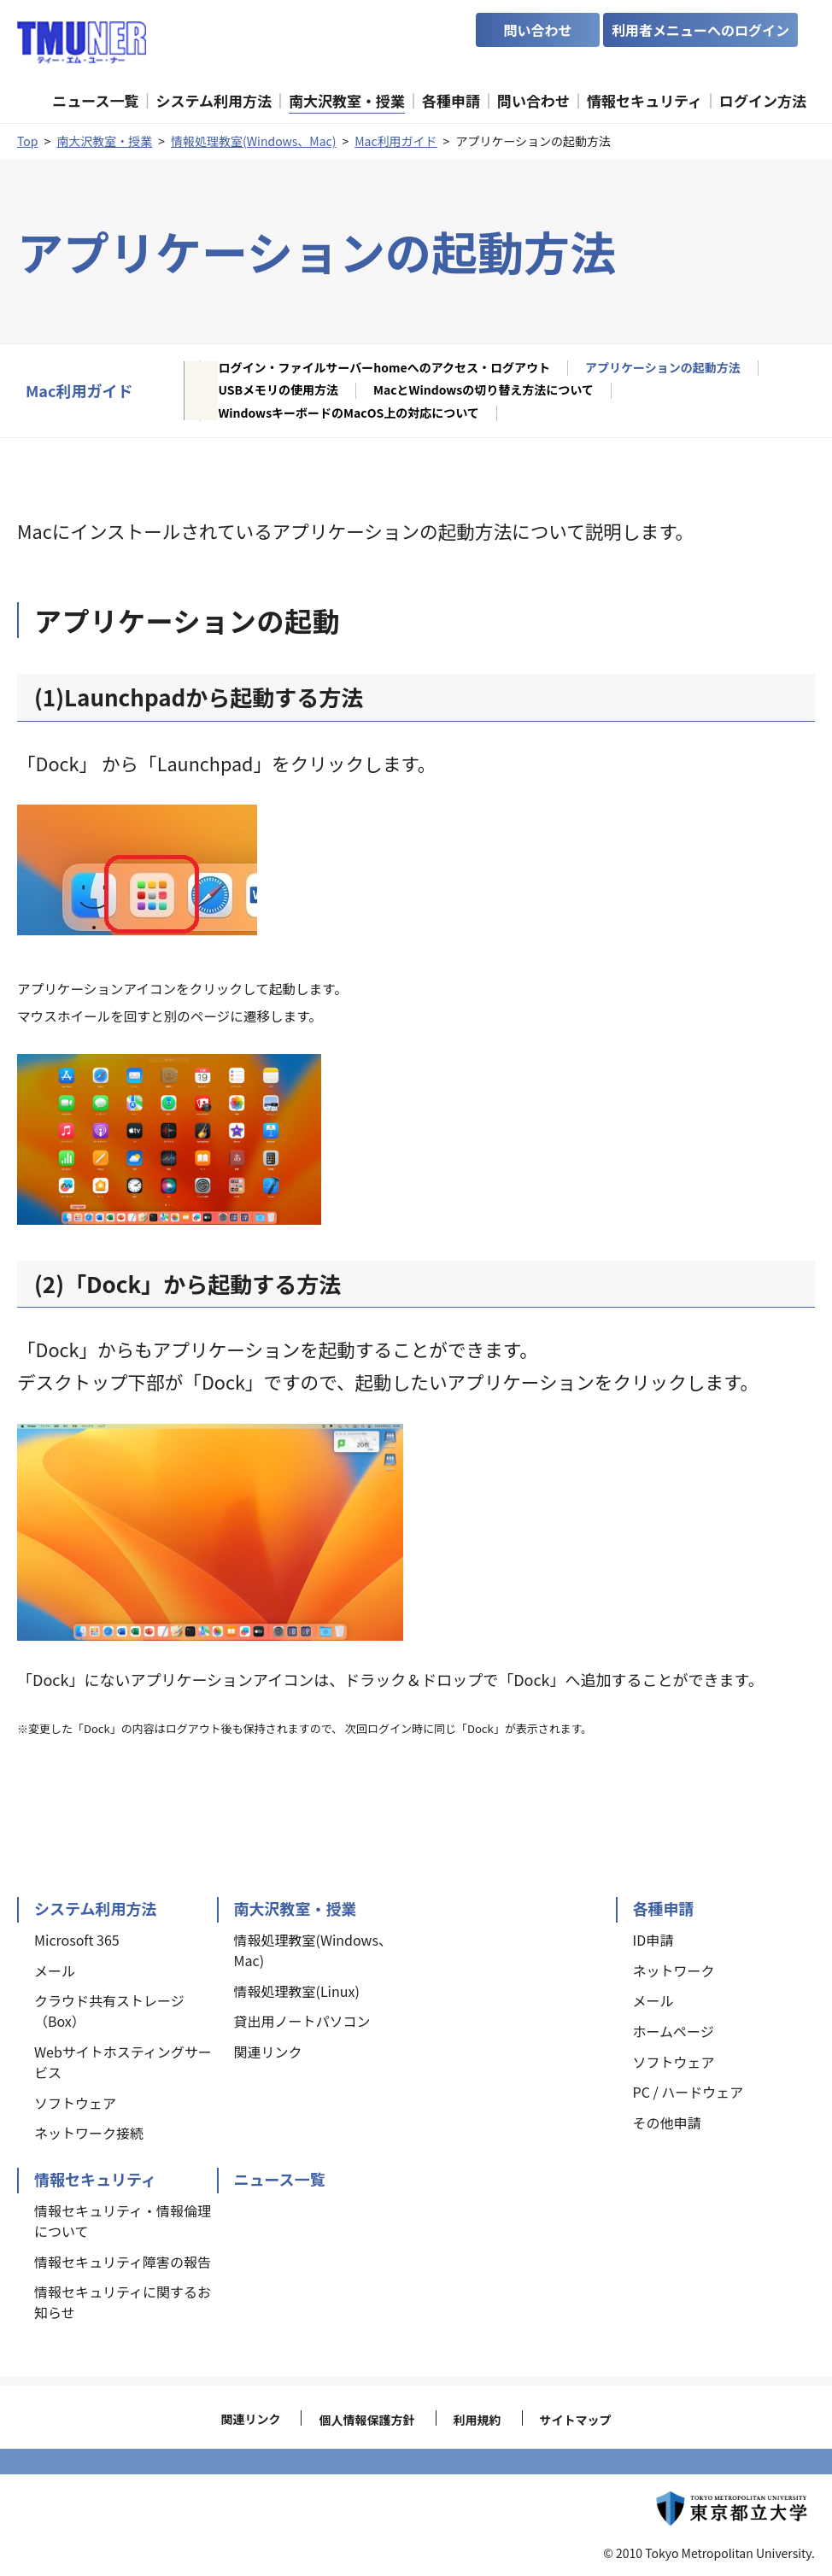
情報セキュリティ (95, 2179)
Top (27, 140)
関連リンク (250, 2418)
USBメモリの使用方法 (278, 390)
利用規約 (477, 2419)
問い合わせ (537, 30)
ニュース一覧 (279, 2179)
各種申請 (663, 1908)
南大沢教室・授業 (104, 140)
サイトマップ (576, 2419)
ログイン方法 (762, 100)
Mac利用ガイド (395, 140)
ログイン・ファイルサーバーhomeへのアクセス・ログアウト (384, 368)
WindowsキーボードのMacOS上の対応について (348, 413)
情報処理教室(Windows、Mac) (253, 140)
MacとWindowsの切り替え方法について (483, 390)
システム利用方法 (95, 1908)
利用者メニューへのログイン (700, 30)
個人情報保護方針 (366, 2419)
